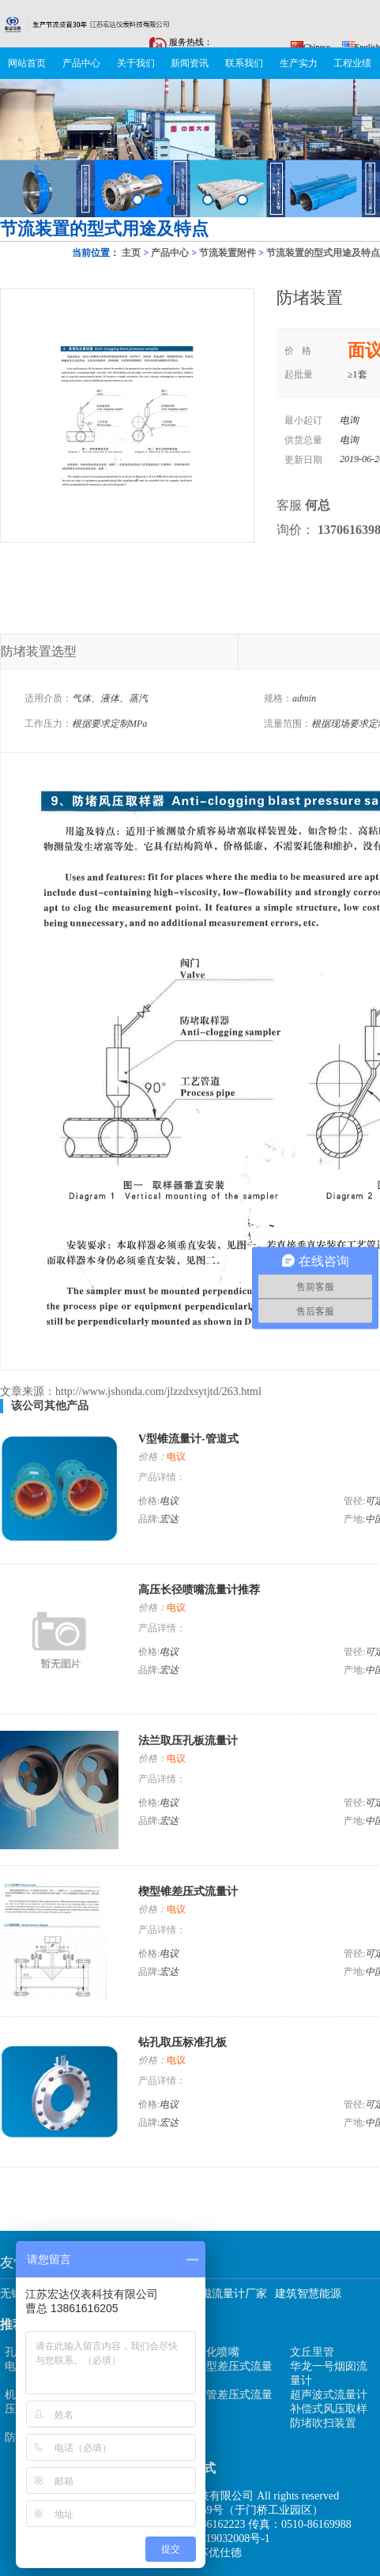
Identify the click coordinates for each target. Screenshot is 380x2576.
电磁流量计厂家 (228, 2294)
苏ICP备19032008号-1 (217, 2538)
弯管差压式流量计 (234, 2402)
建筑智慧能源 (308, 2294)
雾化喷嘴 (217, 2352)
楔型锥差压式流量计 (188, 1891)
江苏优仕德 (214, 2553)
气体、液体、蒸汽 (110, 698)
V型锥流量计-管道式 (188, 1439)
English (361, 46)
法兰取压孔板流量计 (188, 1741)
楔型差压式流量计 (234, 2373)
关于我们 (136, 63)
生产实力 (299, 63)
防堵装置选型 (39, 651)
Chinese (310, 46)
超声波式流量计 (328, 2395)
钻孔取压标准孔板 (182, 2042)
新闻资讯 (190, 63)
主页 (131, 252)
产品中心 (81, 63)
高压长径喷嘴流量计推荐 (199, 1590)
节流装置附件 (227, 252)
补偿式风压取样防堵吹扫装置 (328, 2416)
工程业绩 (352, 63)
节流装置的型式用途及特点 (323, 252)
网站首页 (27, 63)
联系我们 (244, 63)
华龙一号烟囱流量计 (328, 2373)
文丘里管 (312, 2352)
